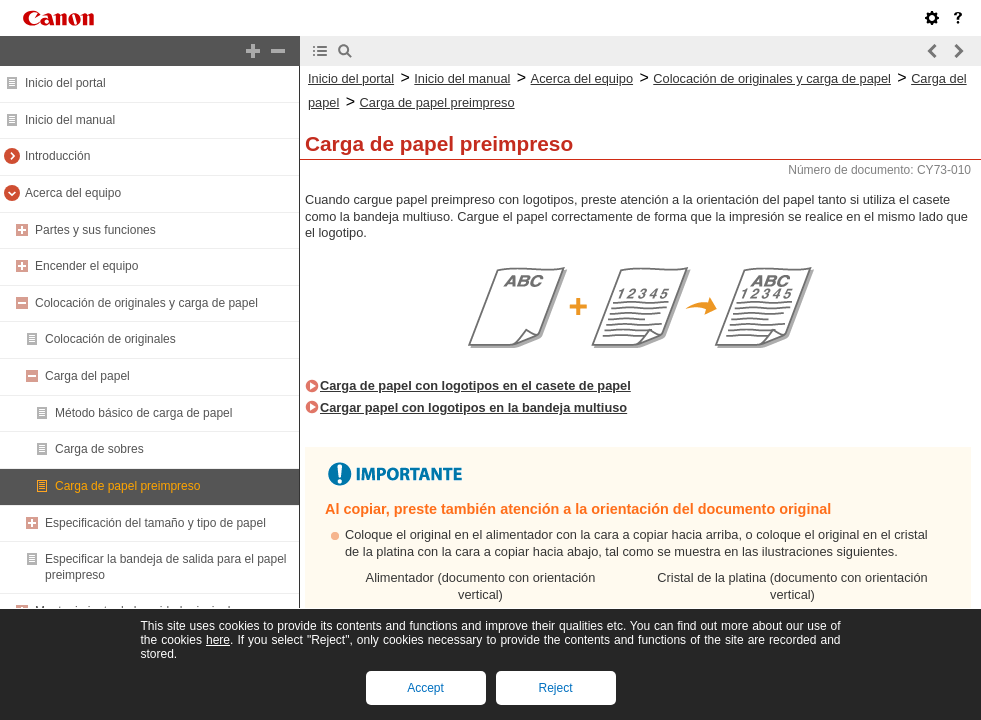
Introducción (57, 156)
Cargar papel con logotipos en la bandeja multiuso (473, 407)
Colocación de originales (110, 339)
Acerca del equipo (73, 193)
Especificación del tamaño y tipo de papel (155, 523)
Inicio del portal (65, 83)
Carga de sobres (99, 449)
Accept (425, 688)
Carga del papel (87, 376)
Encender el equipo (86, 266)
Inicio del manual (70, 120)
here (218, 640)
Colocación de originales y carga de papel (146, 303)
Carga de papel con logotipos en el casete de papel (475, 385)
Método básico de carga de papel (143, 413)
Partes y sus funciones (95, 230)
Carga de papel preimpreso (127, 486)
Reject (555, 688)
